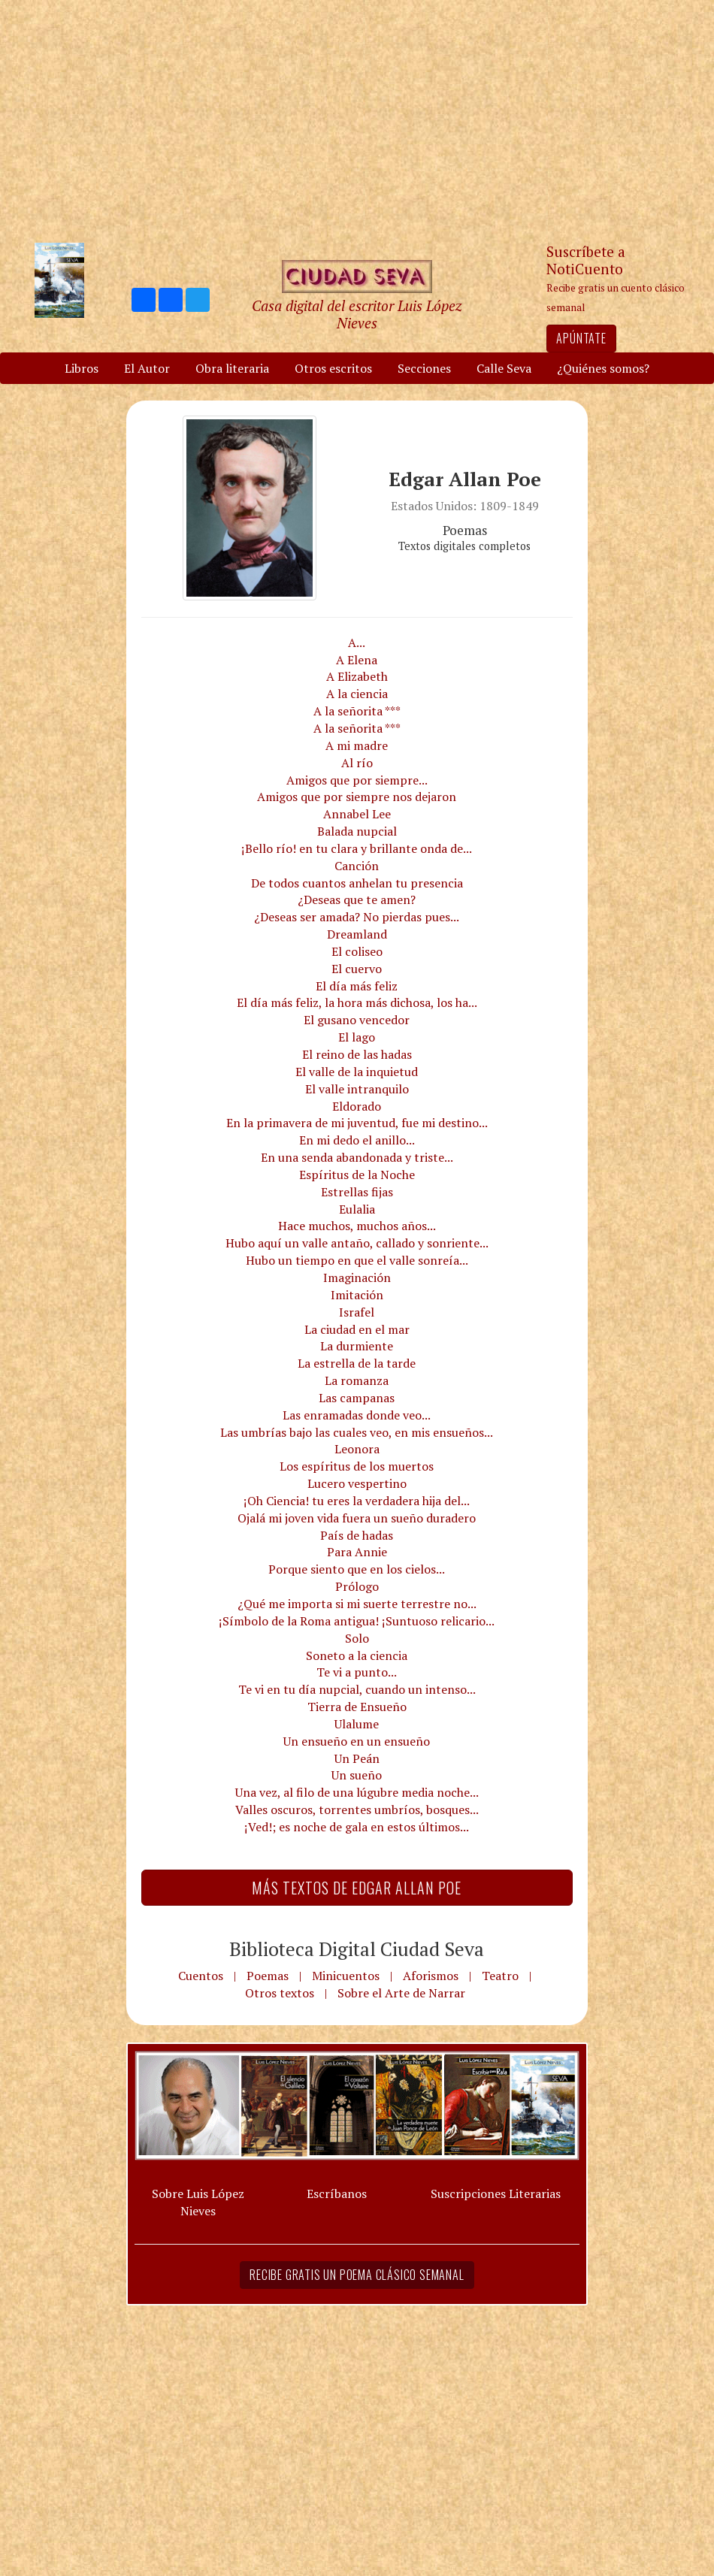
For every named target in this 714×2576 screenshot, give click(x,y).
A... (356, 642)
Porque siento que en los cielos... (356, 1569)
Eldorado (356, 1106)
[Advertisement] (357, 120)
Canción (356, 865)
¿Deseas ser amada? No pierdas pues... (356, 917)
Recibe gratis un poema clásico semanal (357, 2275)
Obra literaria (232, 368)
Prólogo (357, 1586)
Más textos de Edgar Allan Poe (356, 1887)
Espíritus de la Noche (357, 1174)
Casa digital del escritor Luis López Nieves (356, 314)
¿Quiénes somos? (603, 368)
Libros (81, 368)
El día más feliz (357, 986)
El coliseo (357, 951)
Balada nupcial (357, 831)
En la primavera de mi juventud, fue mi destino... (357, 1122)
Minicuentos (346, 1975)
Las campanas (357, 1397)
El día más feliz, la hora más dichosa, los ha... (357, 1002)
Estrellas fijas (357, 1192)
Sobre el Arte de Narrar (401, 1993)
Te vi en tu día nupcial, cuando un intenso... (357, 1689)
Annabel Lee (357, 814)
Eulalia (357, 1209)
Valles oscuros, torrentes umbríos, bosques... (357, 1809)
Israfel (356, 1312)
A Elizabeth (357, 676)
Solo (357, 1638)
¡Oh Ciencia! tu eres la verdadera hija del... (357, 1500)
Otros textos (279, 1993)
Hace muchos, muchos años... (357, 1225)
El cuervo (356, 968)
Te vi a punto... (356, 1672)
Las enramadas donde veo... (357, 1415)
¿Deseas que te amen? (357, 899)
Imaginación (357, 1277)
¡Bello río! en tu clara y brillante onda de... (356, 848)
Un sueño (356, 1775)
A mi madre (356, 745)
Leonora (357, 1449)
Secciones (424, 368)
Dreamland (357, 934)
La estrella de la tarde (357, 1363)
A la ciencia (357, 693)
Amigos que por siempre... (357, 780)
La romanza (357, 1380)
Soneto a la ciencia (356, 1655)
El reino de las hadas (357, 1054)
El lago (356, 1037)
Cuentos (200, 1975)
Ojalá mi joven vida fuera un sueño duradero (356, 1518)
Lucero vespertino (357, 1483)
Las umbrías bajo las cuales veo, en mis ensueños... (356, 1432)
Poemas (268, 1975)
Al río (357, 762)
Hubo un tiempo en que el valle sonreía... (357, 1260)
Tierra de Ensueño (357, 1706)
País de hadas (356, 1535)
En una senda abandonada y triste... (357, 1157)
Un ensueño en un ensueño (356, 1741)
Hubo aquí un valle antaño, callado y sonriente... (357, 1243)
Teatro (500, 1975)
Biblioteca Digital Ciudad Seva (356, 1948)
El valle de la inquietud (356, 1071)
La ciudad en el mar (357, 1329)
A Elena (356, 660)
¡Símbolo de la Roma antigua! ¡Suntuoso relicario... (357, 1621)
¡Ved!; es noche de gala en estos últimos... (356, 1827)
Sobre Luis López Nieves (198, 2202)
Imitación (357, 1294)
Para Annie (357, 1551)
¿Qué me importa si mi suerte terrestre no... (357, 1603)
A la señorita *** (357, 711)
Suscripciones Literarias (496, 2193)
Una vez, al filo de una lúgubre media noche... (357, 1792)
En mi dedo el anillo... (357, 1140)
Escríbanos (337, 2193)
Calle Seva (504, 368)
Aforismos (430, 1975)
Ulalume (356, 1724)
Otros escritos (333, 368)
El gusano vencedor (357, 1019)
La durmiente (356, 1346)
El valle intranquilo (357, 1089)
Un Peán (357, 1758)
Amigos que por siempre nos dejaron (356, 796)
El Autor (147, 368)
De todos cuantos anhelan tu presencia (357, 883)
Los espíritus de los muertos (357, 1466)
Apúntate (581, 338)
